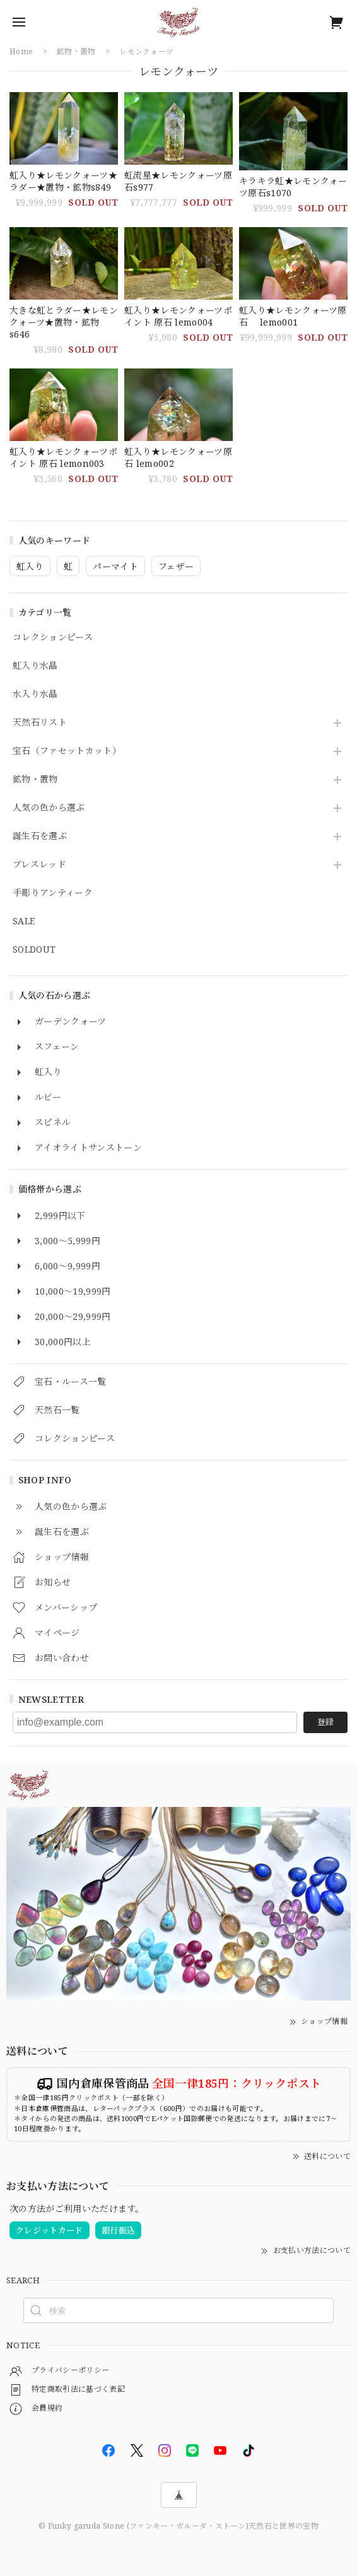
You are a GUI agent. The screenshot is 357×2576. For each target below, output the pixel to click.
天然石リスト (40, 722)
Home (21, 51)
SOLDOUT (34, 949)
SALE (24, 921)
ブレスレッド (39, 864)
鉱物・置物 (35, 779)
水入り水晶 (35, 694)
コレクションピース (53, 637)
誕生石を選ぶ (40, 836)
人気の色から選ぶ (49, 808)
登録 (325, 1721)
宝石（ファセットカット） (67, 751)
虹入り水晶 (35, 666)
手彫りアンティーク (53, 893)
